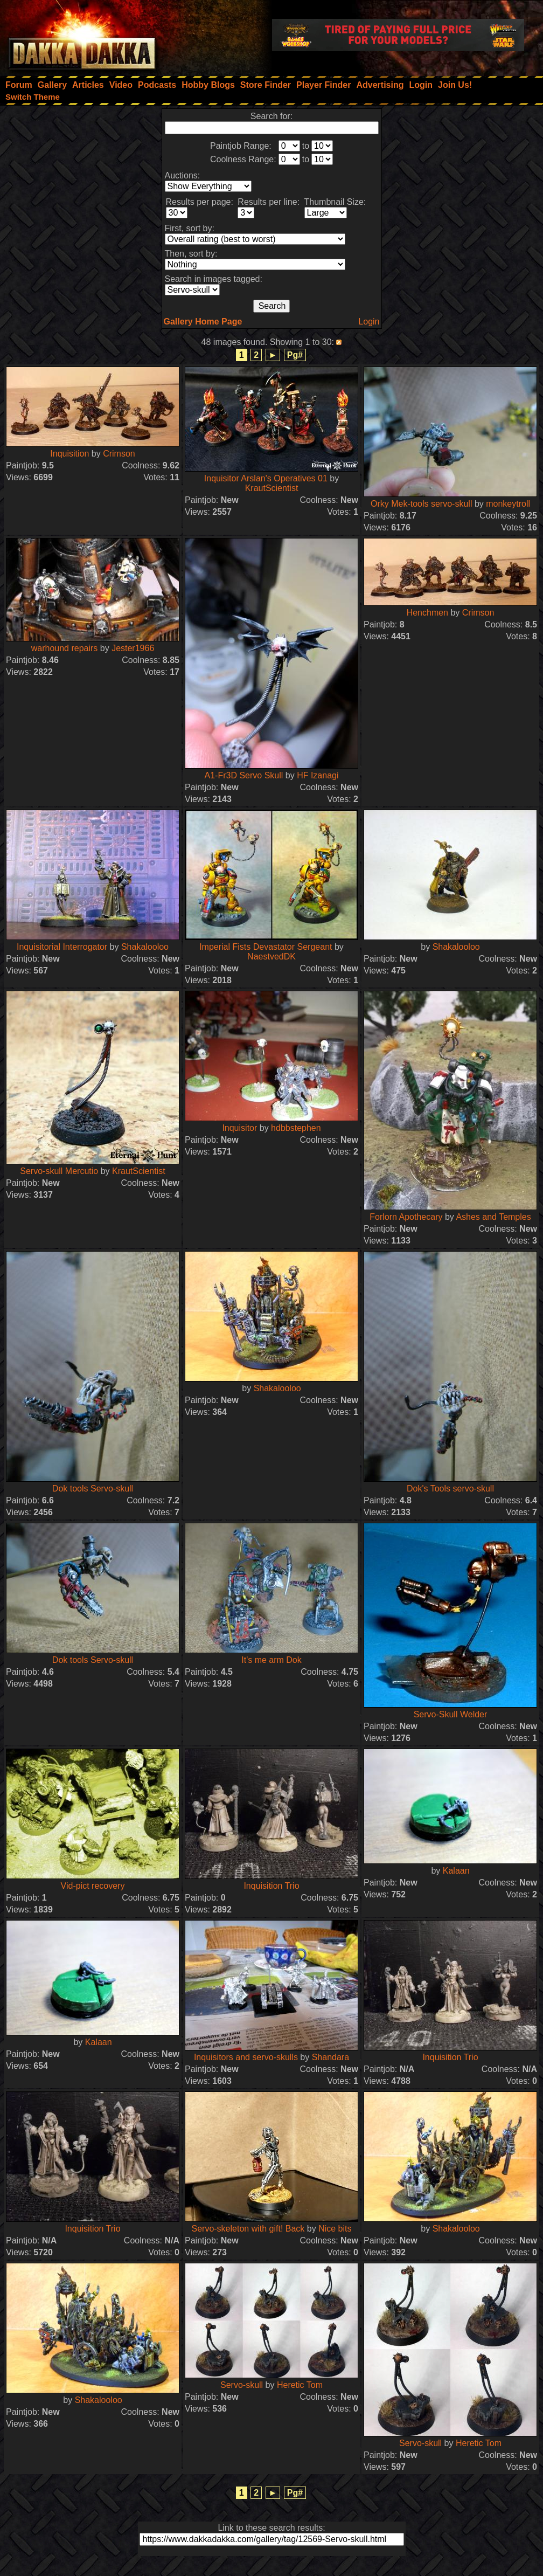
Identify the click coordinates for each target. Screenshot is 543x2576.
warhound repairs (64, 648)
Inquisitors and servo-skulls (246, 2057)
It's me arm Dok (271, 1660)
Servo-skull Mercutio (59, 1171)
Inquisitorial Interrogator (62, 946)
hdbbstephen (296, 1127)
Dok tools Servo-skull (92, 1488)
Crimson (119, 453)
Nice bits (334, 2228)
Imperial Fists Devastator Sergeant (265, 946)
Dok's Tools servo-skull (450, 1488)
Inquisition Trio (271, 1885)
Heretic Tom (300, 2384)
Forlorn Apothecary (406, 1216)
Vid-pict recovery (93, 1885)
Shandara (330, 2057)
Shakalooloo (145, 946)
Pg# (295, 355)
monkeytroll (508, 503)
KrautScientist (271, 488)
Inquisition (69, 453)
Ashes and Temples (493, 1216)
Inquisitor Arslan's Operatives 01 (266, 478)
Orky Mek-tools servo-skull (421, 503)
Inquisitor (239, 1127)
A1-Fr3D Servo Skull (244, 775)
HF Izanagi (317, 775)
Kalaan (456, 1870)
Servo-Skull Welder (451, 1714)
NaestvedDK (271, 956)
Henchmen (427, 612)
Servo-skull (241, 2384)
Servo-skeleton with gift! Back (247, 2228)
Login (368, 321)
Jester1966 (133, 648)
